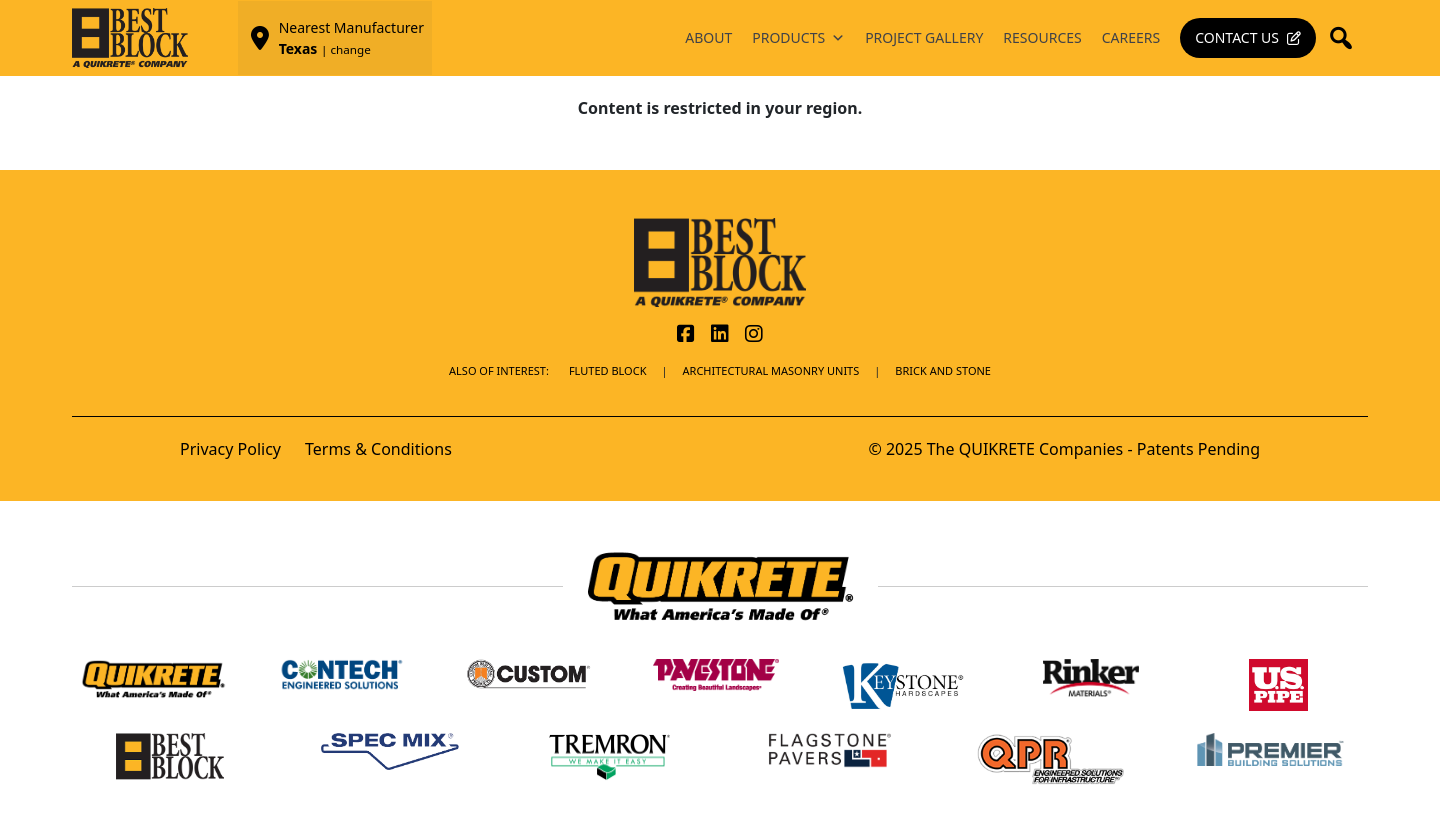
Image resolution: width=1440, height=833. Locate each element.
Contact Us (1237, 37)
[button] (1347, 38)
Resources (1042, 37)
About (708, 37)
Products (798, 38)
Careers (1131, 37)
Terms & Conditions (378, 449)
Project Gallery (924, 37)
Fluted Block (608, 370)
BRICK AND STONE (943, 370)
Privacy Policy (230, 449)
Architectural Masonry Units (771, 370)
